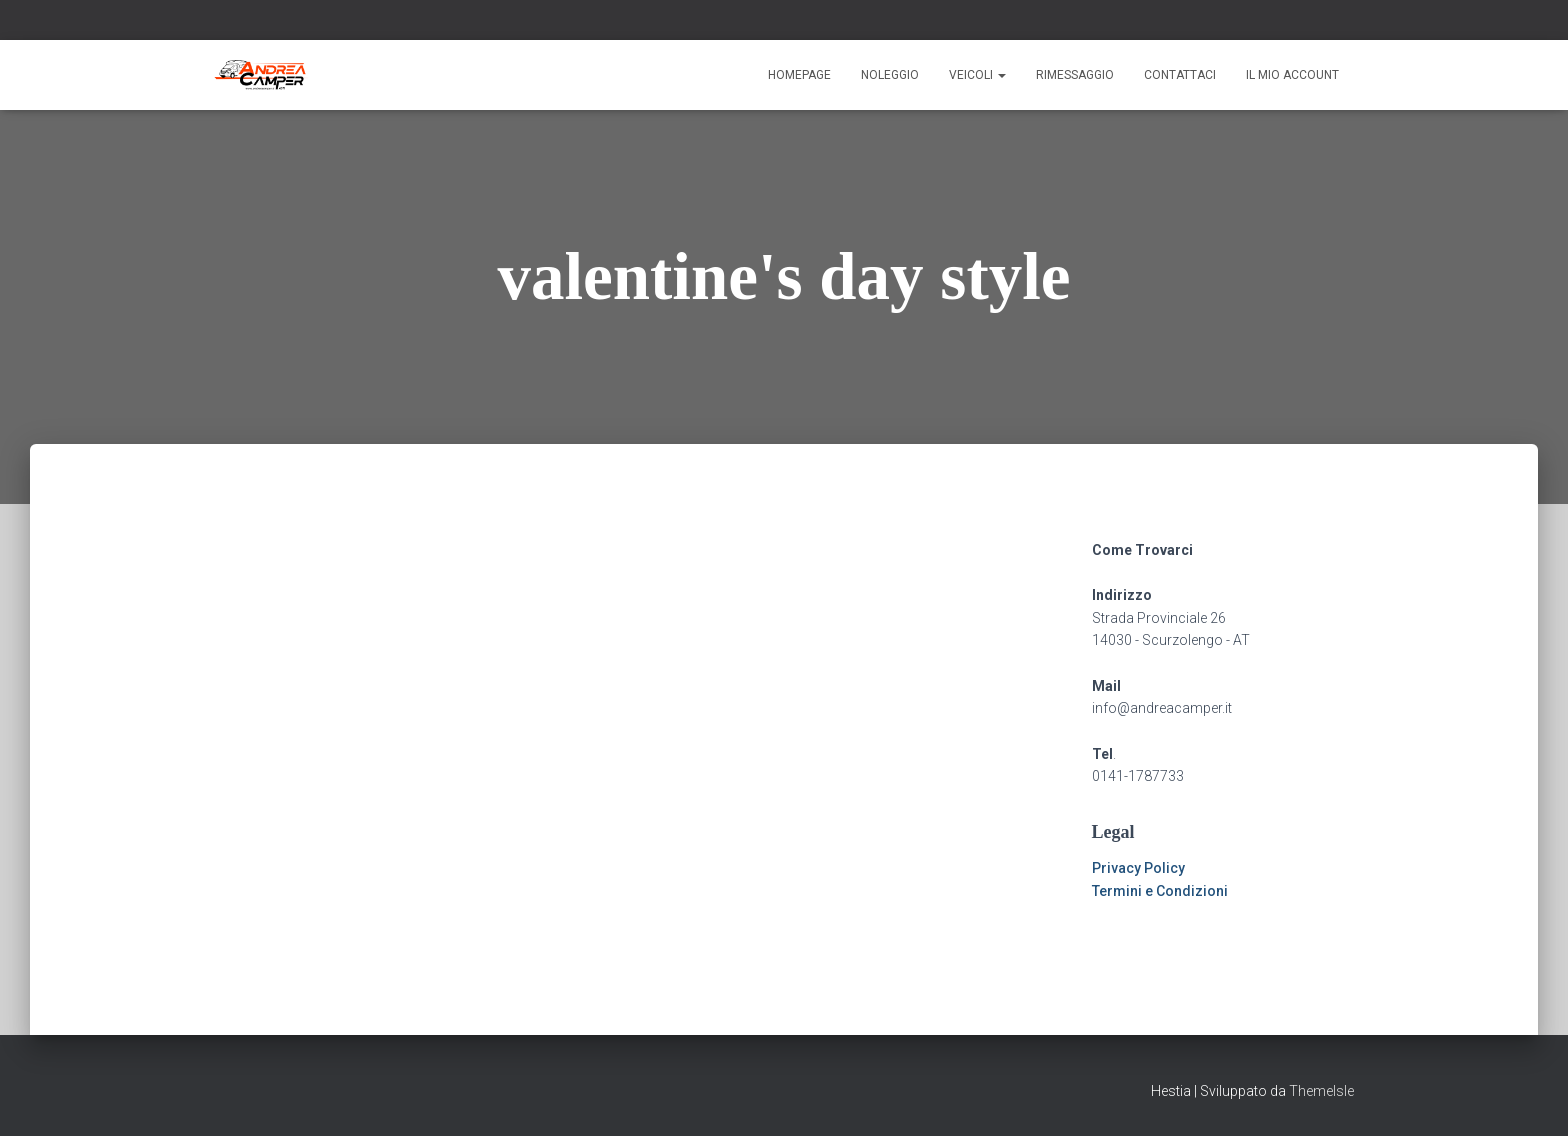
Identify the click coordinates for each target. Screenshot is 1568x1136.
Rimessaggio (1075, 75)
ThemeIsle (1321, 1091)
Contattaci (1180, 75)
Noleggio (890, 75)
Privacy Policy (1138, 868)
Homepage (799, 75)
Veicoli (977, 75)
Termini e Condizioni (1160, 891)
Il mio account (1292, 75)
